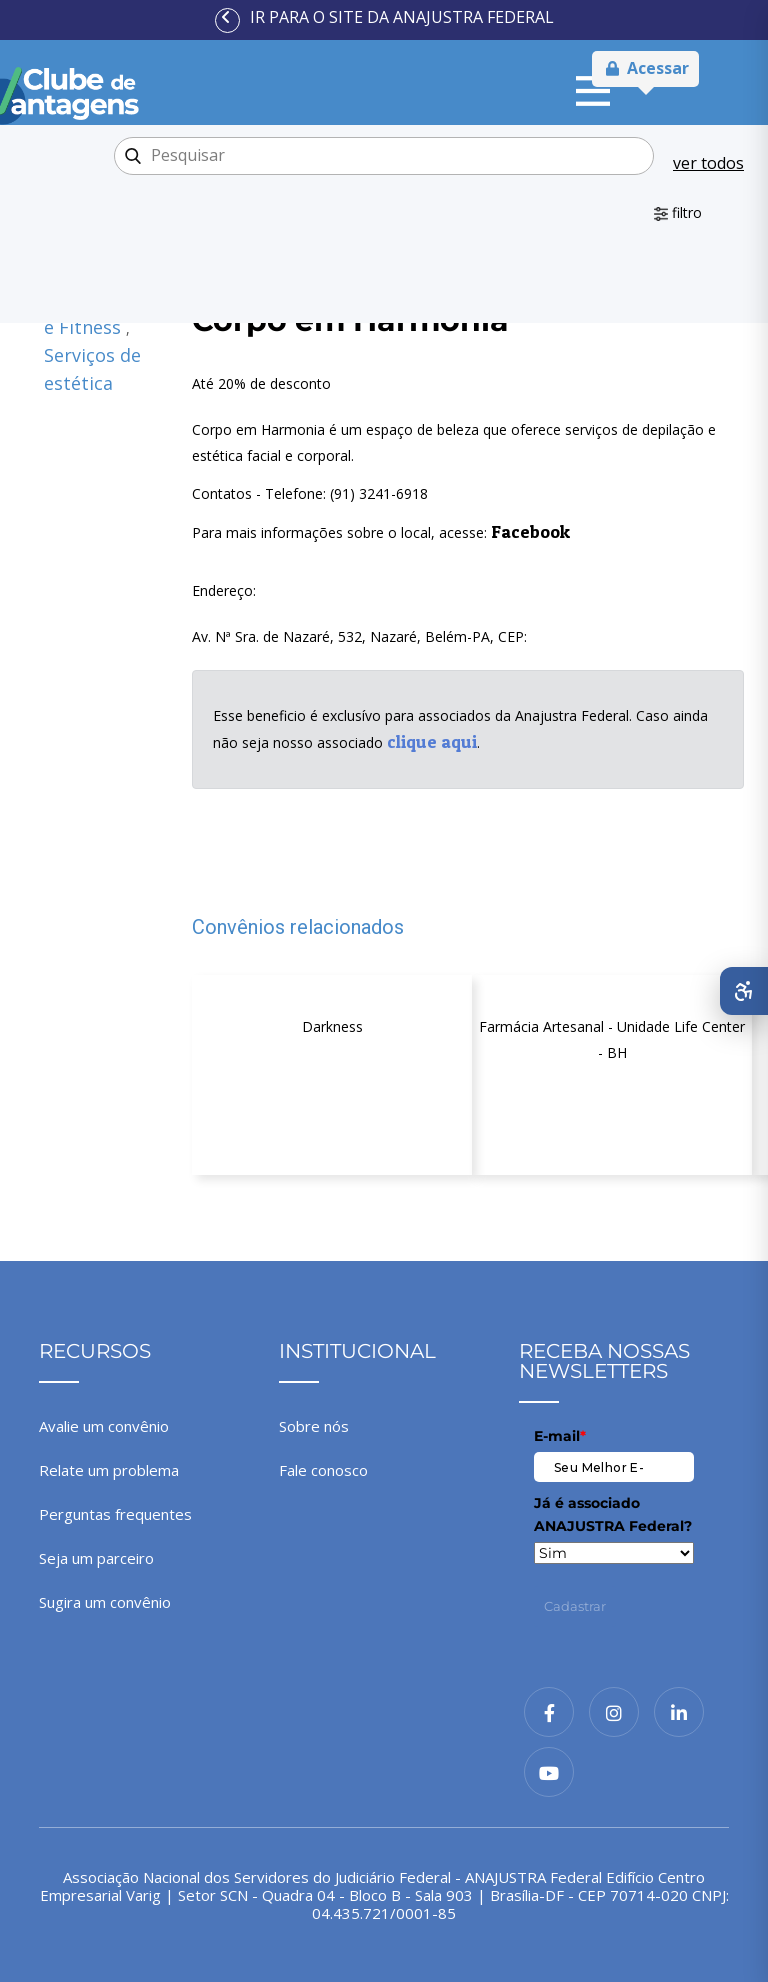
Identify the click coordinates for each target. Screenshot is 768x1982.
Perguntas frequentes (115, 1514)
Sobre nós (314, 1426)
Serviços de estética (92, 369)
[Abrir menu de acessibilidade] (744, 991)
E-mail (560, 1436)
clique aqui (432, 741)
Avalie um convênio (104, 1426)
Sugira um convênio (105, 1602)
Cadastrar (575, 1606)
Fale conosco (323, 1470)
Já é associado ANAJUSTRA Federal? (613, 1514)
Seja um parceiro (96, 1558)
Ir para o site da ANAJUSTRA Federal (402, 17)
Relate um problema (109, 1470)
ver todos (708, 163)
